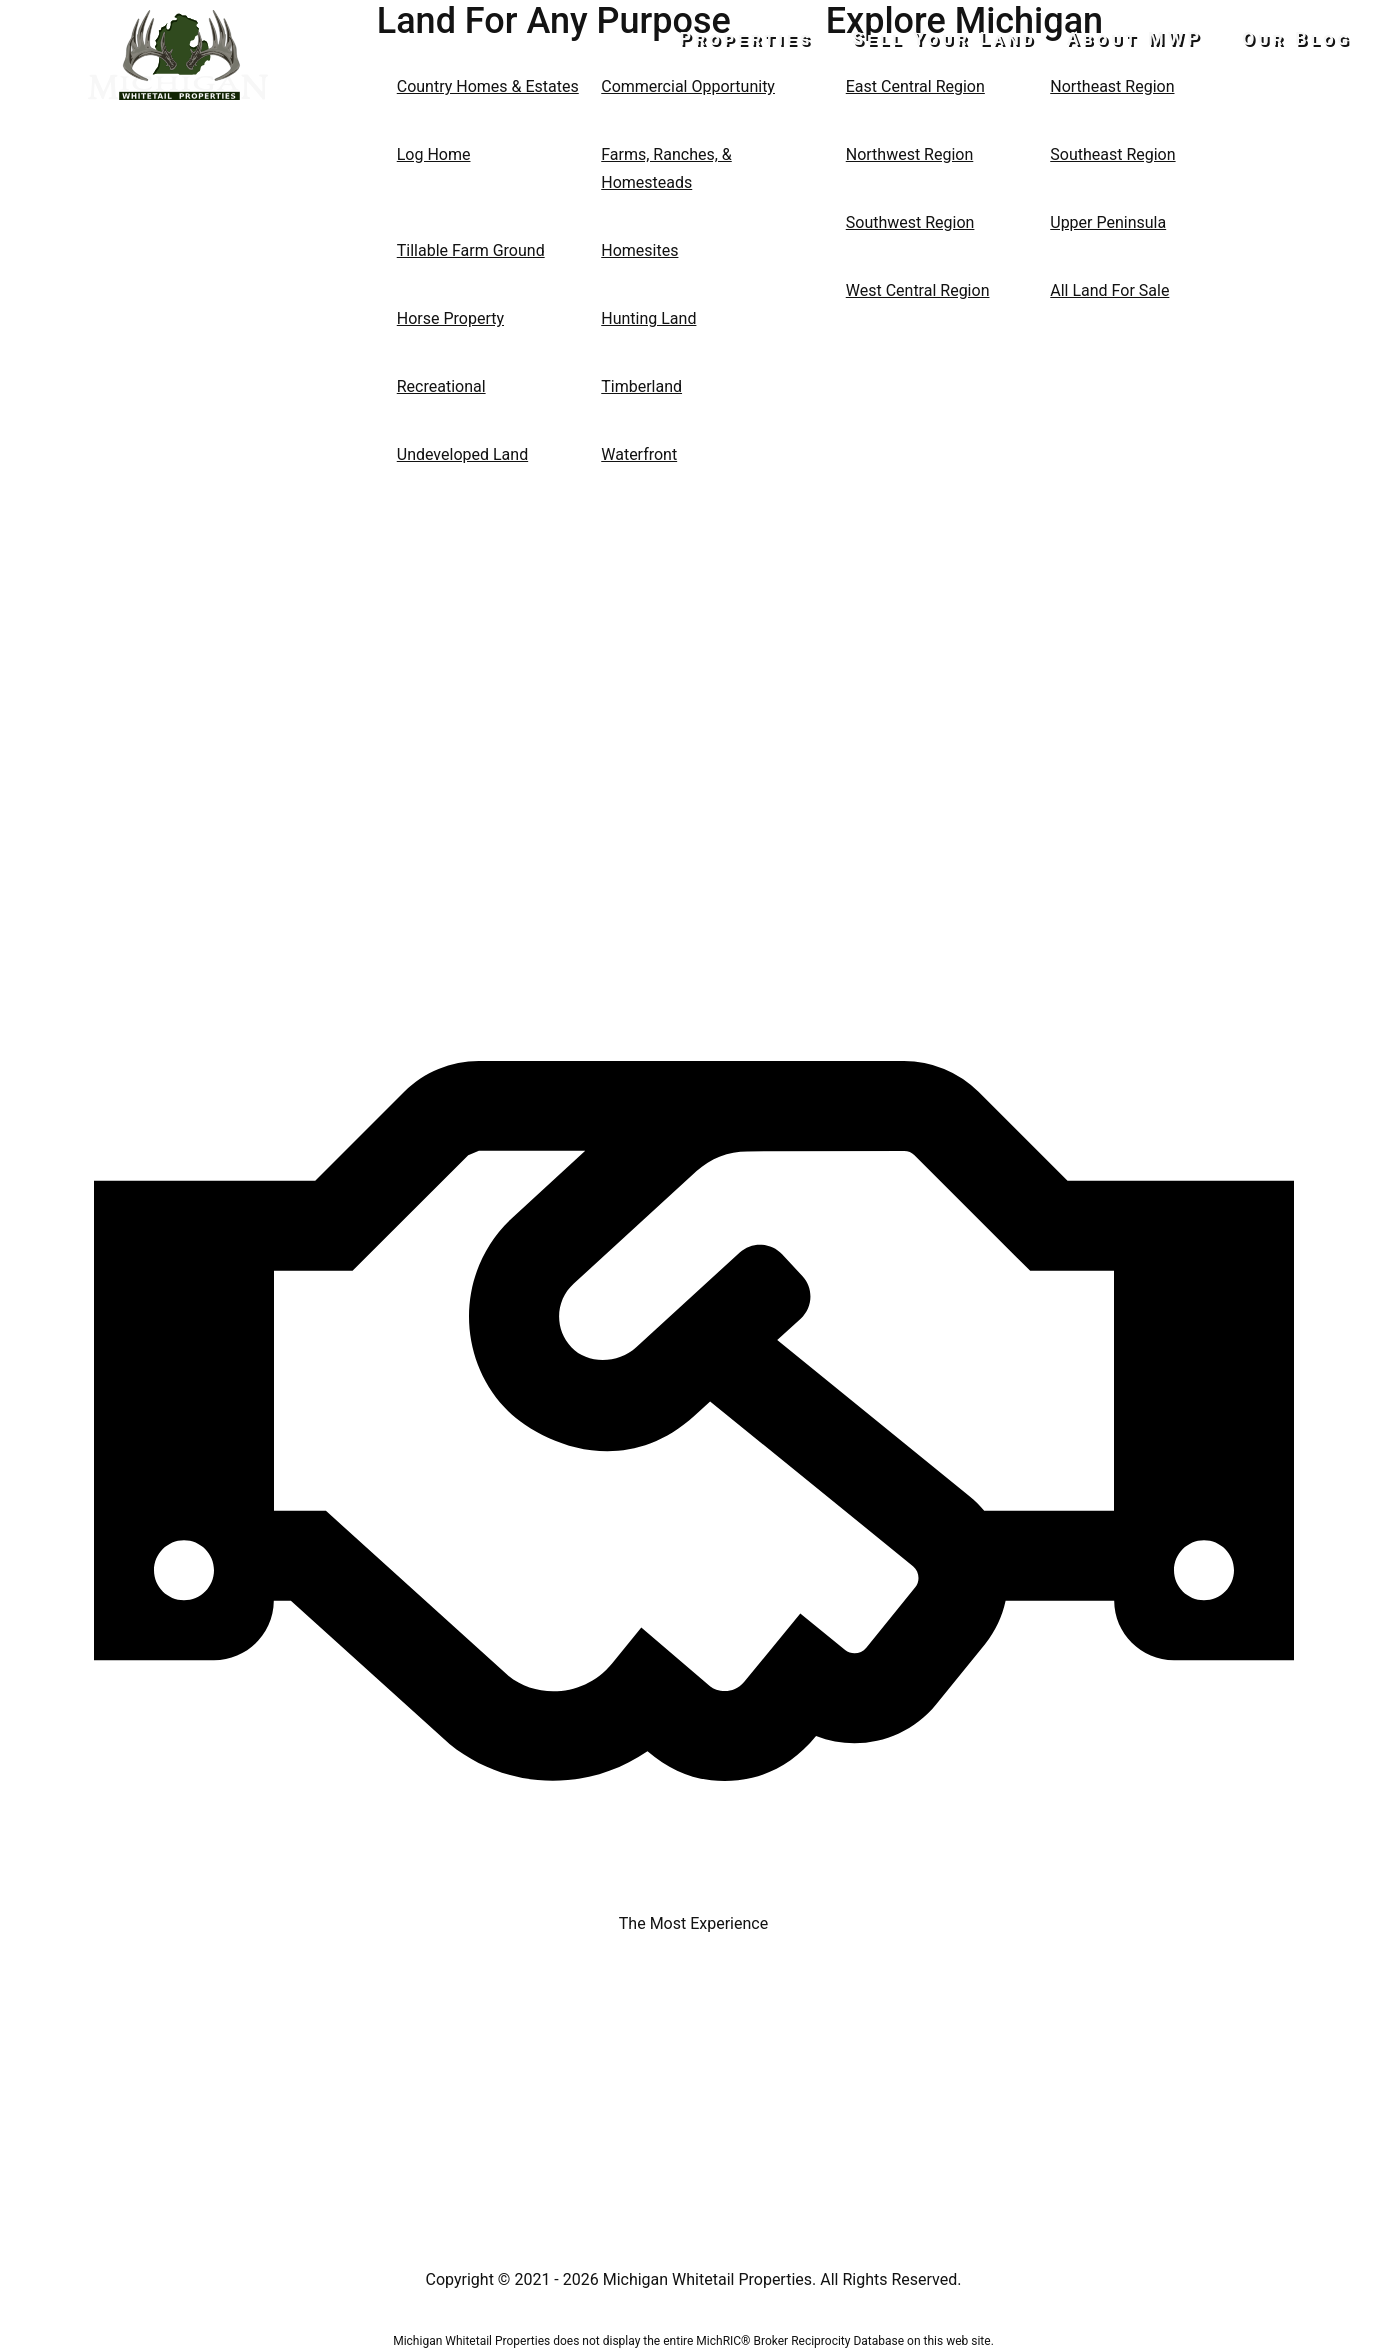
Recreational (441, 386)
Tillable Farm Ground (471, 250)
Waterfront (639, 454)
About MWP (1144, 38)
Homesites (639, 250)
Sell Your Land (953, 38)
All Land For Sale (1109, 290)
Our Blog (1297, 38)
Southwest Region (910, 222)
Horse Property (450, 318)
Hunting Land (648, 318)
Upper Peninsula (1108, 222)
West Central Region (918, 290)
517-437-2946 (178, 136)
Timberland (641, 386)
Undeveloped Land (462, 454)
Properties (764, 38)
